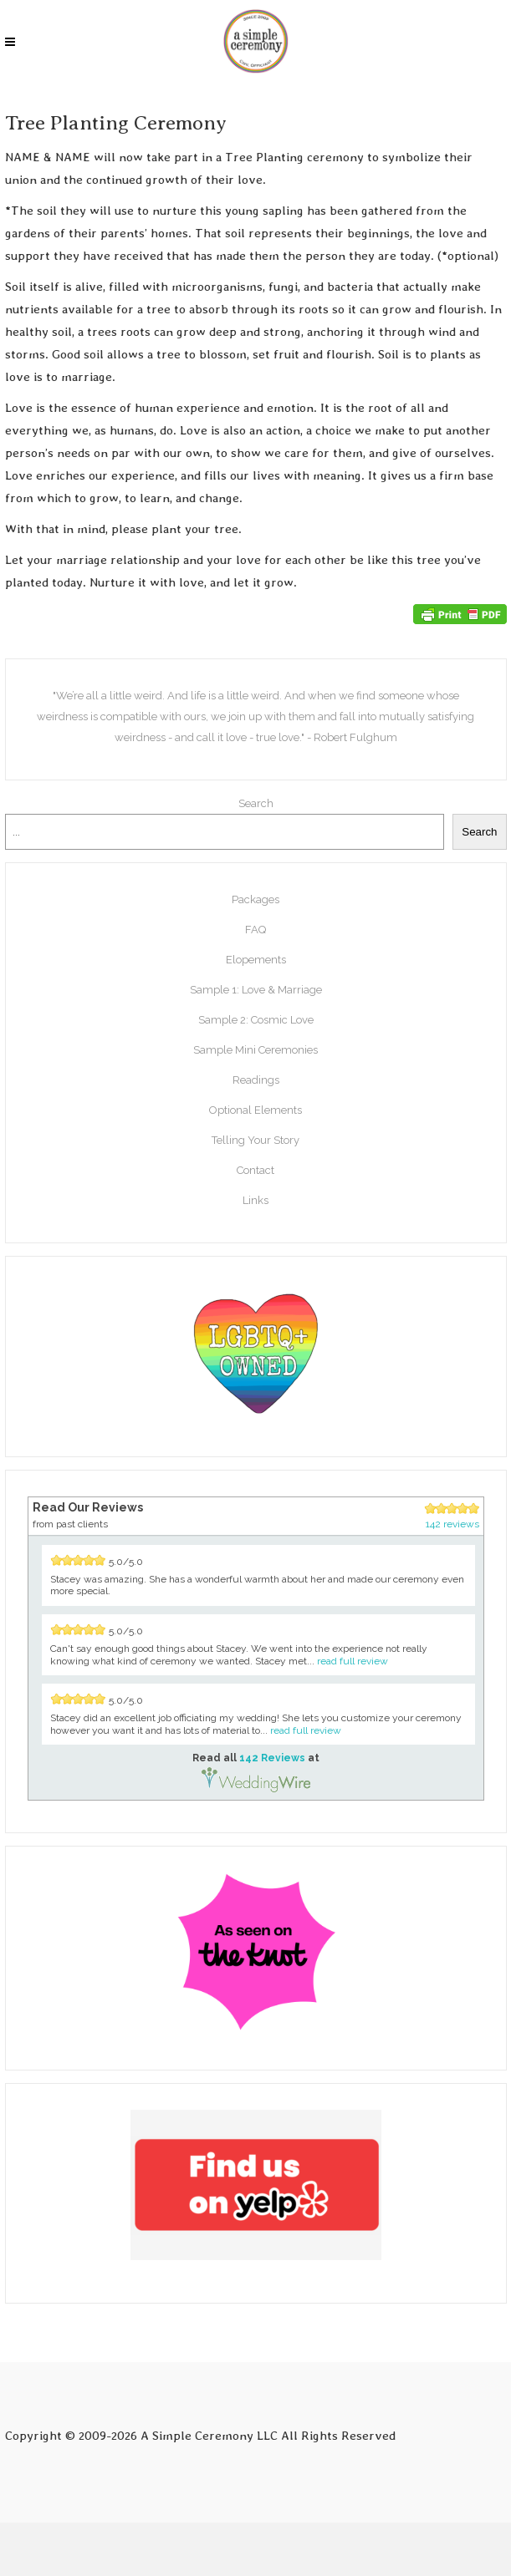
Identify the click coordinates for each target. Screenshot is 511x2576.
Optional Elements (255, 1110)
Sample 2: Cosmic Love (256, 1020)
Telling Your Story (255, 1140)
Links (255, 1200)
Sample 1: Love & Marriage (256, 989)
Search (255, 803)
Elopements (256, 959)
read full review (352, 1661)
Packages (255, 899)
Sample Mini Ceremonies (255, 1050)
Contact (255, 1170)
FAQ (255, 929)
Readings (256, 1080)
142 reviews (452, 1524)
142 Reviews (272, 1758)
